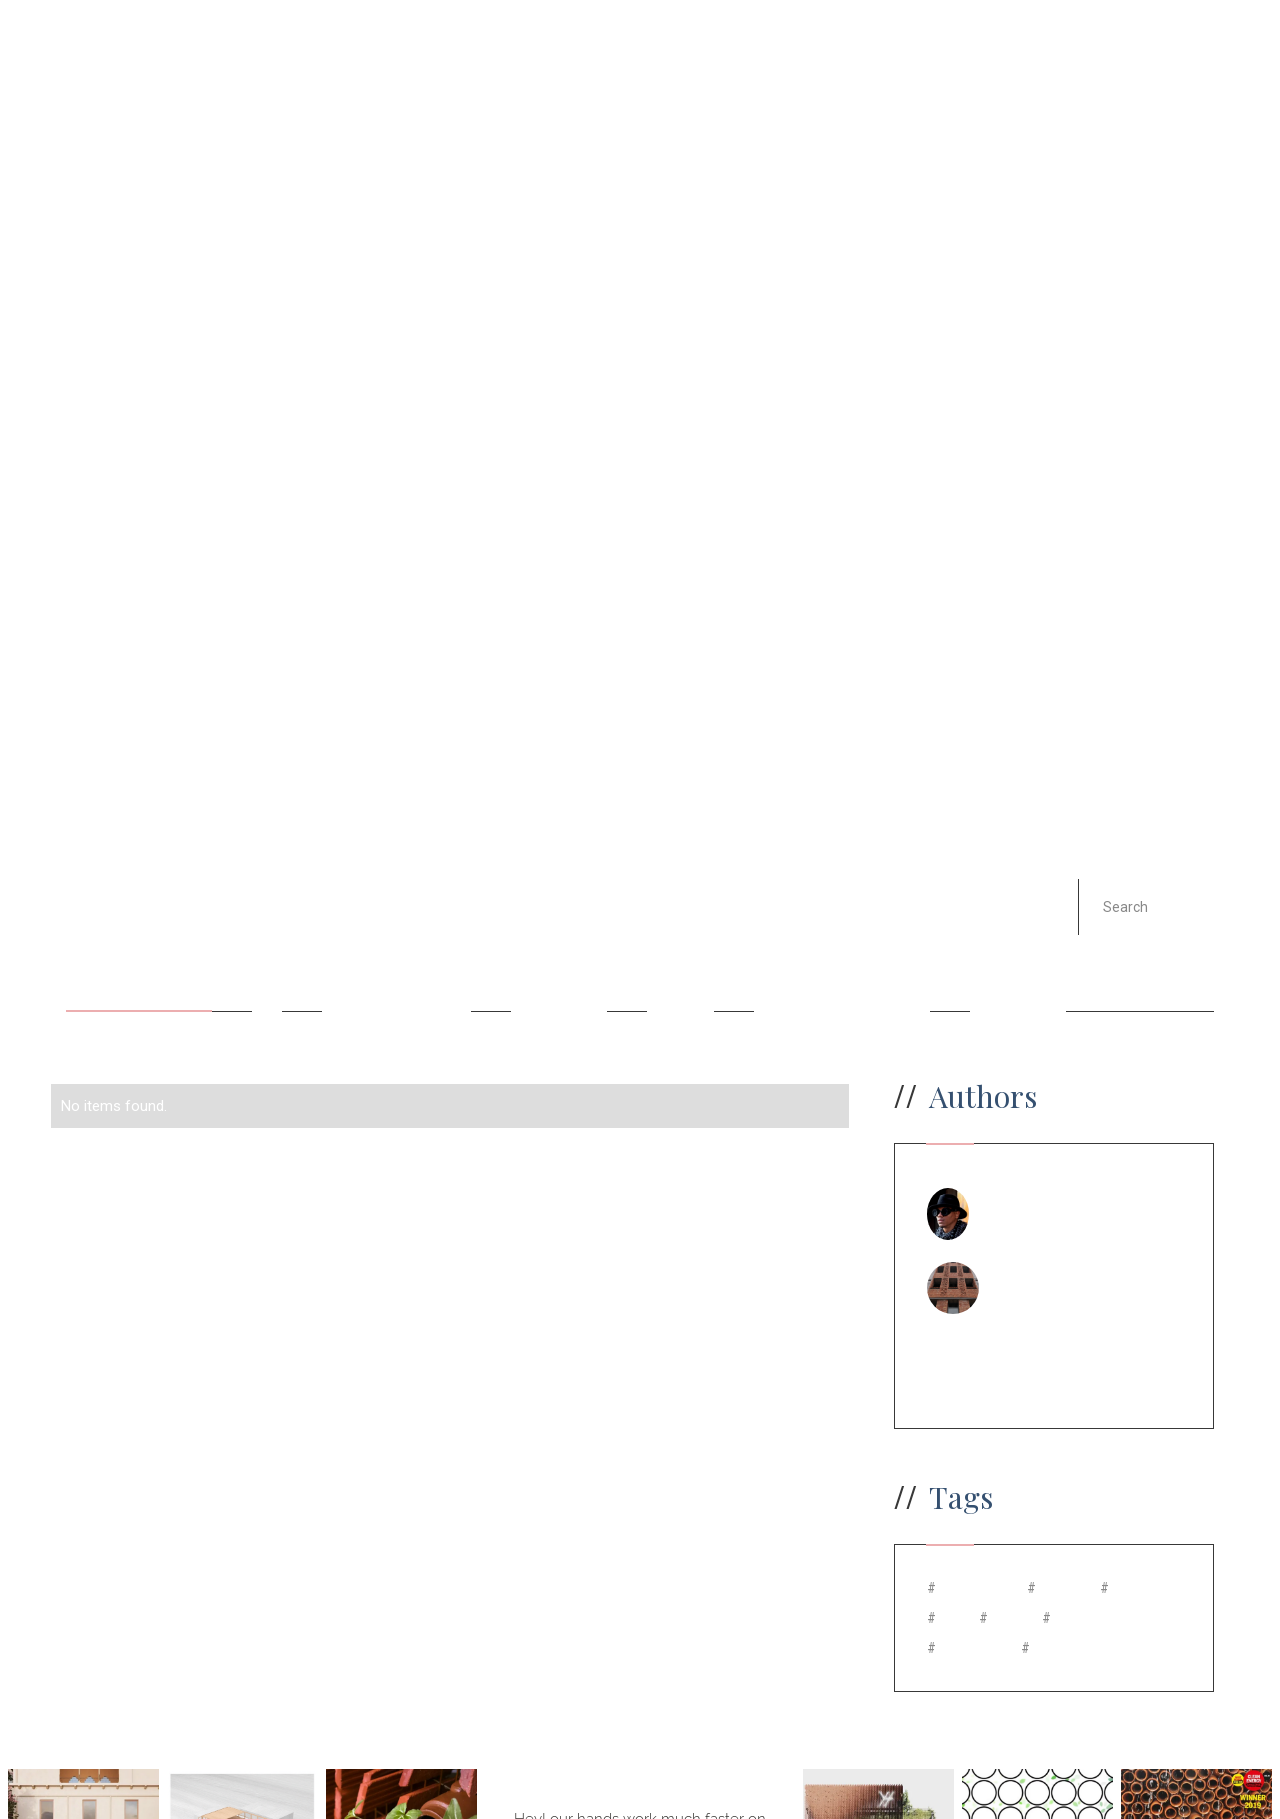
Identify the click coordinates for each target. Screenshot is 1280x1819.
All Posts (107, 866)
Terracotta (1018, 962)
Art (267, 962)
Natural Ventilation (842, 962)
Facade (680, 962)
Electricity (559, 962)
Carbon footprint (396, 962)
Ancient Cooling (139, 962)
